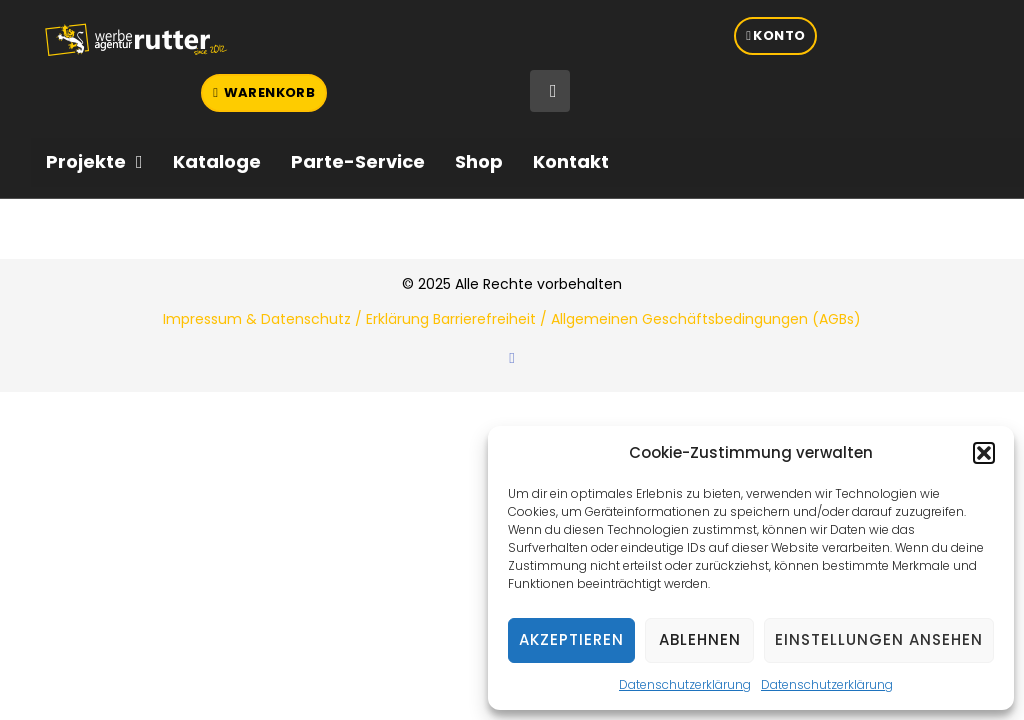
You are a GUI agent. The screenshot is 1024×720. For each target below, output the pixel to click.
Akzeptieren (571, 639)
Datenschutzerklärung (685, 684)
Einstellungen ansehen (879, 639)
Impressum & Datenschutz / (264, 319)
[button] (984, 453)
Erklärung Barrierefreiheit (451, 319)
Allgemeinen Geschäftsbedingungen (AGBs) (706, 319)
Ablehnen (700, 639)
